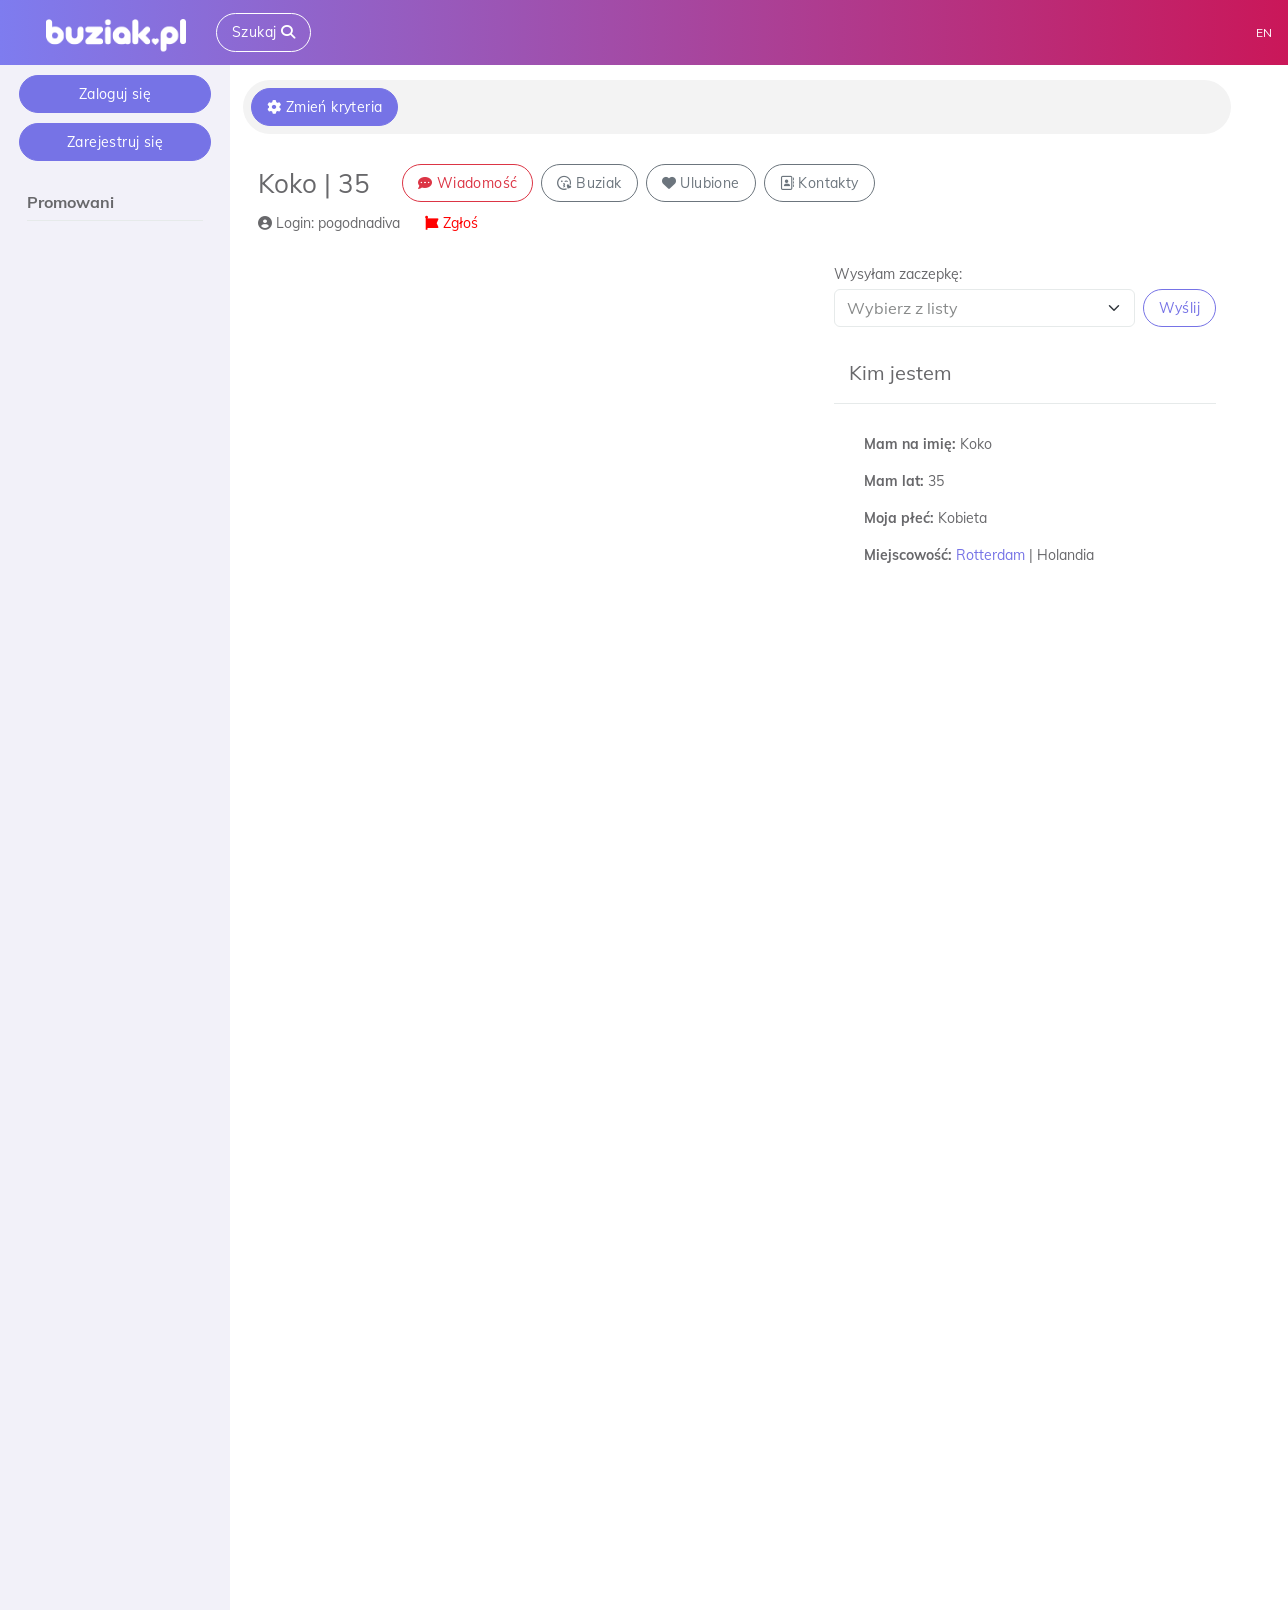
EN (1264, 32)
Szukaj (263, 32)
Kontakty (819, 183)
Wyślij (1179, 308)
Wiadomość (467, 183)
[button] (1025, 295)
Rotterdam (990, 555)
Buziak (589, 183)
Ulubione (701, 183)
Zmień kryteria (324, 107)
